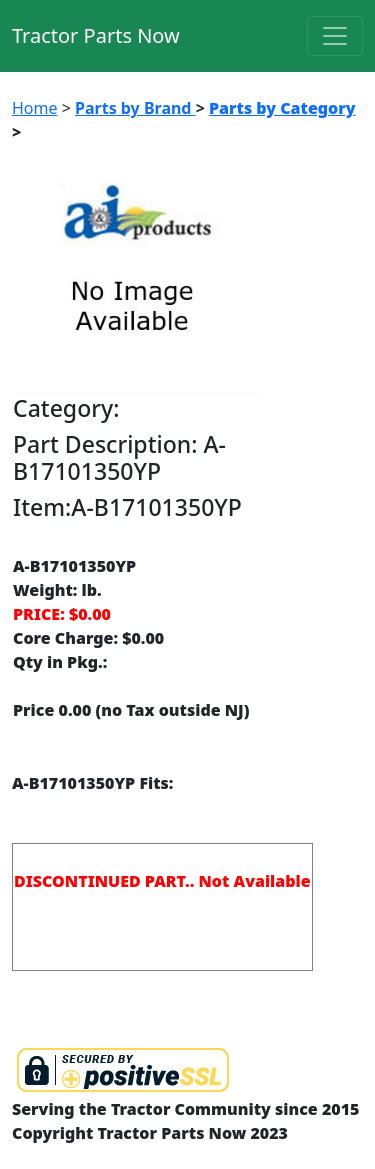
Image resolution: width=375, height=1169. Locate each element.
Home (35, 108)
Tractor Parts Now (96, 35)
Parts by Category (282, 108)
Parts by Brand (135, 108)
